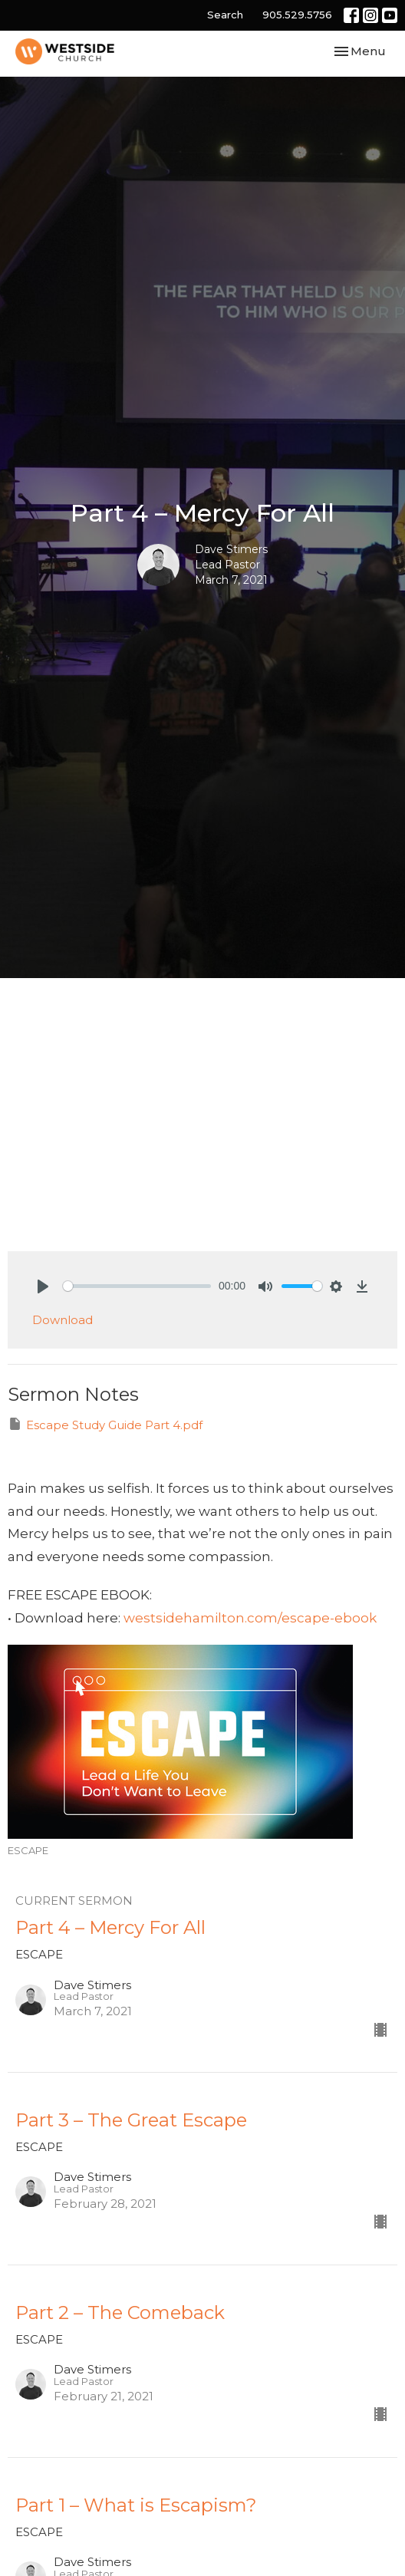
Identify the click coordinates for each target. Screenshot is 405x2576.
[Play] (43, 1286)
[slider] (137, 1286)
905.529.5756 (297, 14)
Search (225, 14)
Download (62, 1320)
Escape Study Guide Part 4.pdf (105, 1424)
